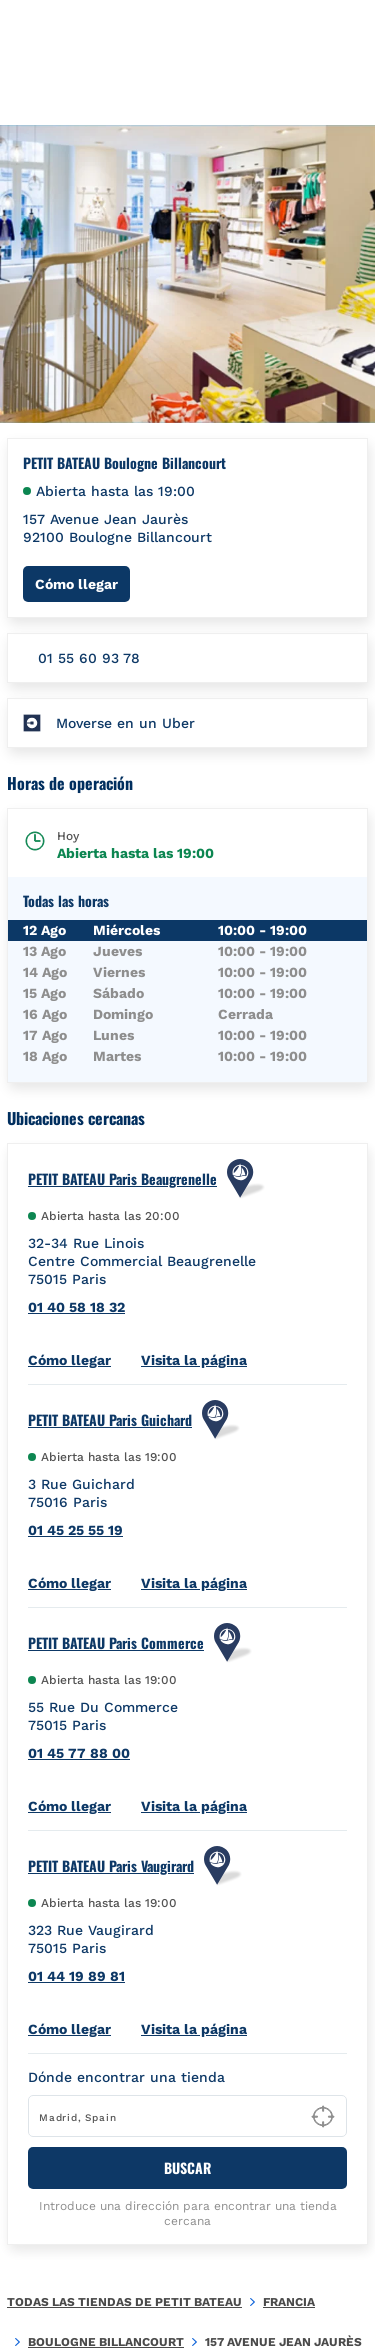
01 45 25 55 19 (75, 1530)
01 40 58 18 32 (76, 1307)
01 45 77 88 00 (79, 1753)
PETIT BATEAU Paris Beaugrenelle (122, 1179)
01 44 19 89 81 (76, 1976)
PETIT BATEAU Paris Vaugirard (111, 1866)
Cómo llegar (82, 583)
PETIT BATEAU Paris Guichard (110, 1420)
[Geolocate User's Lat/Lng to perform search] (323, 2117)
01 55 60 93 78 (89, 658)
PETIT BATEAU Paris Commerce (116, 1643)
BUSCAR (187, 2167)
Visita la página (194, 1360)
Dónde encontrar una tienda (126, 2077)
